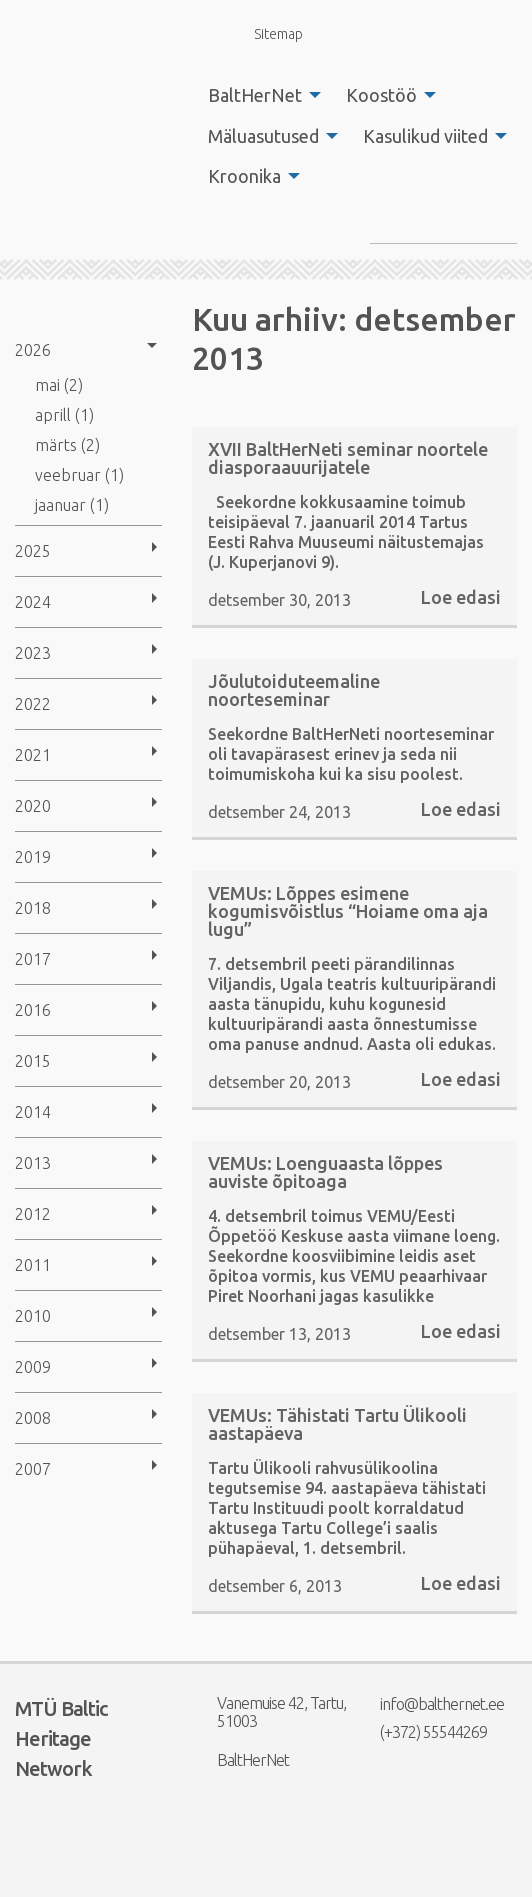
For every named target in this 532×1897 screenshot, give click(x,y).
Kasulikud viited (425, 136)
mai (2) (59, 385)
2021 (33, 755)
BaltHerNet (255, 95)
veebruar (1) (79, 475)
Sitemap (267, 33)
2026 (33, 350)
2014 (33, 1112)
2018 (33, 908)
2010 (33, 1316)
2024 (33, 602)
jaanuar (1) (72, 505)
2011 (33, 1265)
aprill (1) (64, 415)
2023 (33, 653)
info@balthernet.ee (429, 1704)
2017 (33, 959)
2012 (33, 1214)
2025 (33, 551)
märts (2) (67, 445)
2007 (33, 1469)
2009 (33, 1367)
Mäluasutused (263, 136)
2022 (33, 704)
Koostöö (381, 95)
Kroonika (244, 176)
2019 (33, 857)
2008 (33, 1418)
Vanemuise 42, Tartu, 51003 (269, 1712)
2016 (33, 1010)
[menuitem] (259, 95)
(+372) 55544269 (421, 1732)
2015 (33, 1061)
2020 (33, 806)
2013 (33, 1163)
